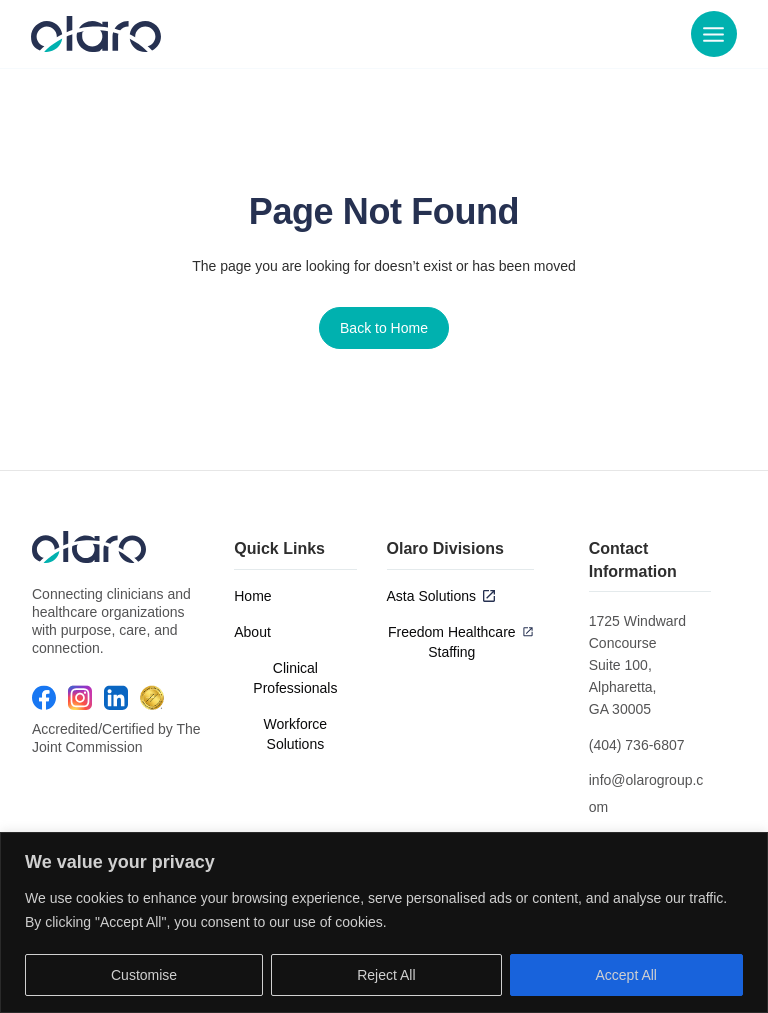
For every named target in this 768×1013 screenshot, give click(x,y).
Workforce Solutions (296, 734)
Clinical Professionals (295, 678)
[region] (384, 922)
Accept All (626, 975)
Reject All (386, 975)
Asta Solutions (432, 596)
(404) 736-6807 (637, 745)
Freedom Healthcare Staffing (452, 642)
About (252, 632)
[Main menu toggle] (713, 35)
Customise (144, 975)
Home (252, 596)
